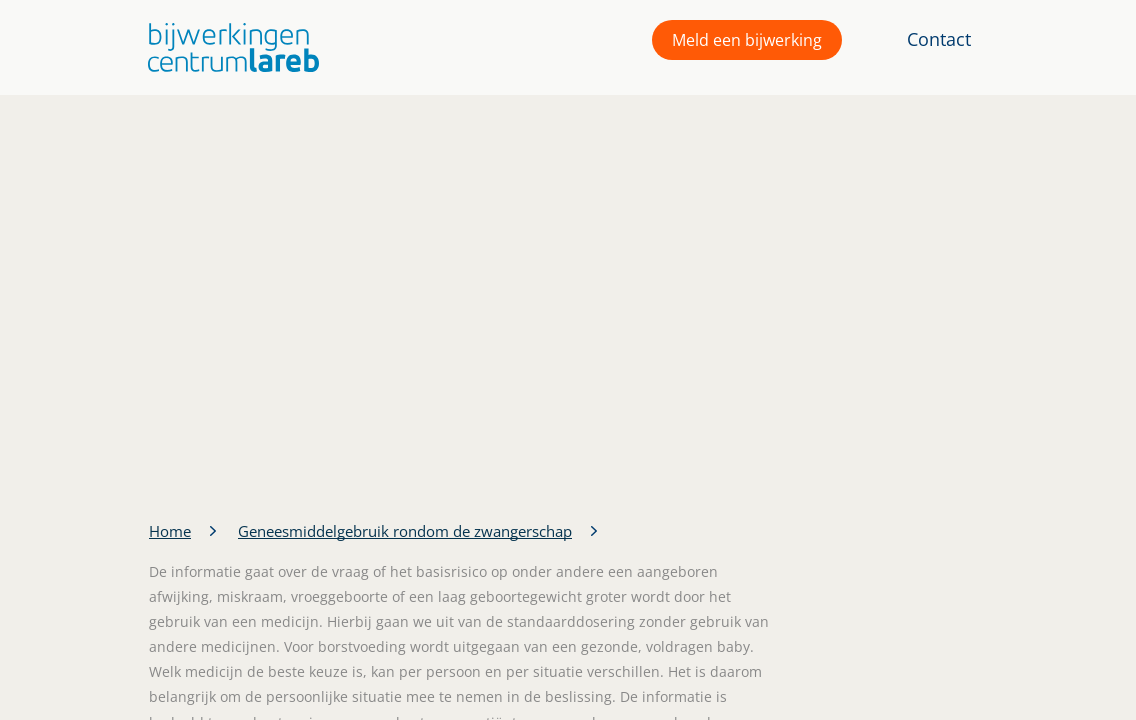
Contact (939, 39)
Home (170, 531)
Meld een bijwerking (747, 40)
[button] (228, 47)
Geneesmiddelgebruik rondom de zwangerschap (405, 531)
